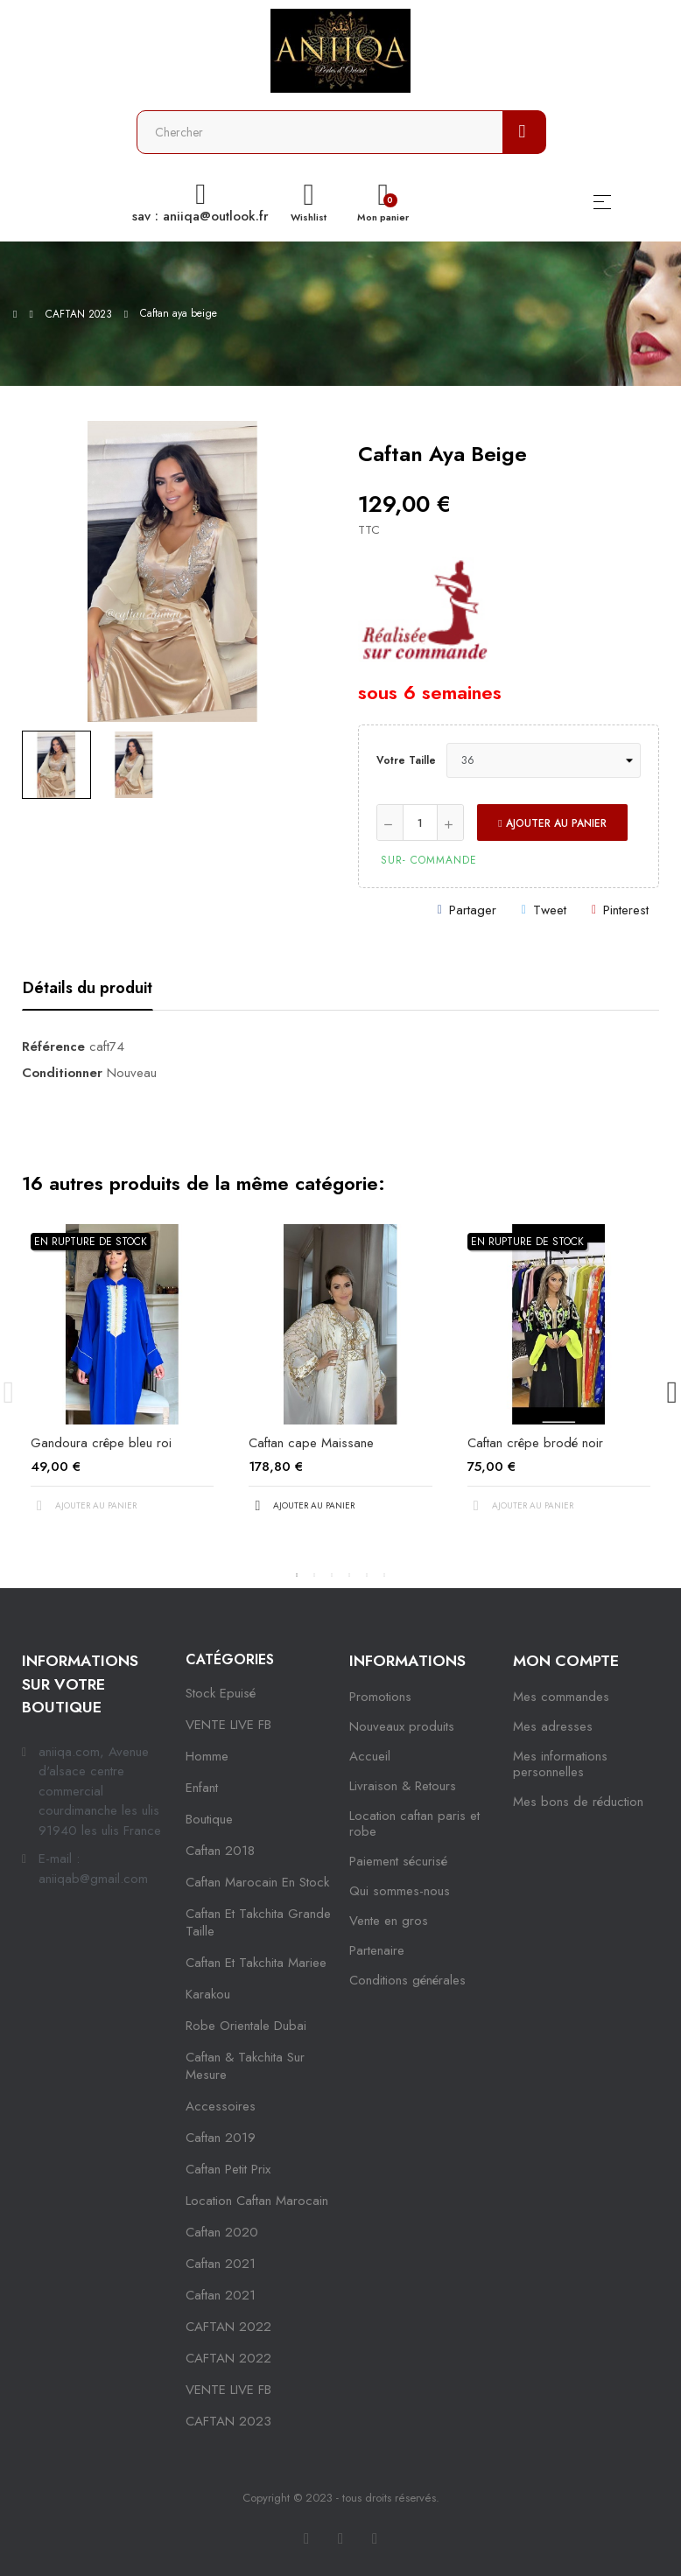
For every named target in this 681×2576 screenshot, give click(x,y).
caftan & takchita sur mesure (245, 2066)
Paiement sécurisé (398, 1861)
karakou (208, 1994)
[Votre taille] (543, 760)
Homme (207, 1756)
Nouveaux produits (401, 1726)
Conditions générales (407, 1980)
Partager (472, 910)
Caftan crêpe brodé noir (535, 1442)
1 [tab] (296, 1575)
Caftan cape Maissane (311, 1442)
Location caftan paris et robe (414, 1823)
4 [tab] (349, 1575)
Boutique (209, 1819)
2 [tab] (314, 1575)
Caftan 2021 (221, 2295)
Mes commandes (561, 1696)
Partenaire (376, 1950)
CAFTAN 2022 (228, 2326)
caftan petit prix (228, 2169)
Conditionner (62, 1072)
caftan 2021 (221, 2263)
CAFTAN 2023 (228, 2421)
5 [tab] (367, 1575)
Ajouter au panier (552, 823)
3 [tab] (331, 1575)
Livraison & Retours (402, 1786)
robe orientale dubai (246, 2025)
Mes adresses (553, 1726)
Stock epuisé (221, 1693)
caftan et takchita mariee (256, 1962)
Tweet (549, 910)
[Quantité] (420, 822)
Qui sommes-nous (399, 1890)
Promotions (380, 1696)
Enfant (202, 1787)
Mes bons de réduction (578, 1801)
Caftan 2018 (220, 1850)
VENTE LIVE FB (228, 1724)
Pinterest (626, 910)
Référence (53, 1046)
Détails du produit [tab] (87, 987)
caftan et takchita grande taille (258, 1922)
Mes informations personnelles (560, 1764)
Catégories (230, 1659)
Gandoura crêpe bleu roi (101, 1442)
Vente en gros (388, 1920)
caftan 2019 (221, 2137)
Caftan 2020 (222, 2232)
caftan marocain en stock (257, 1882)
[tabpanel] (122, 1383)
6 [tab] (384, 1575)
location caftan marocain (257, 2200)
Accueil (369, 1756)
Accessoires (221, 2106)
